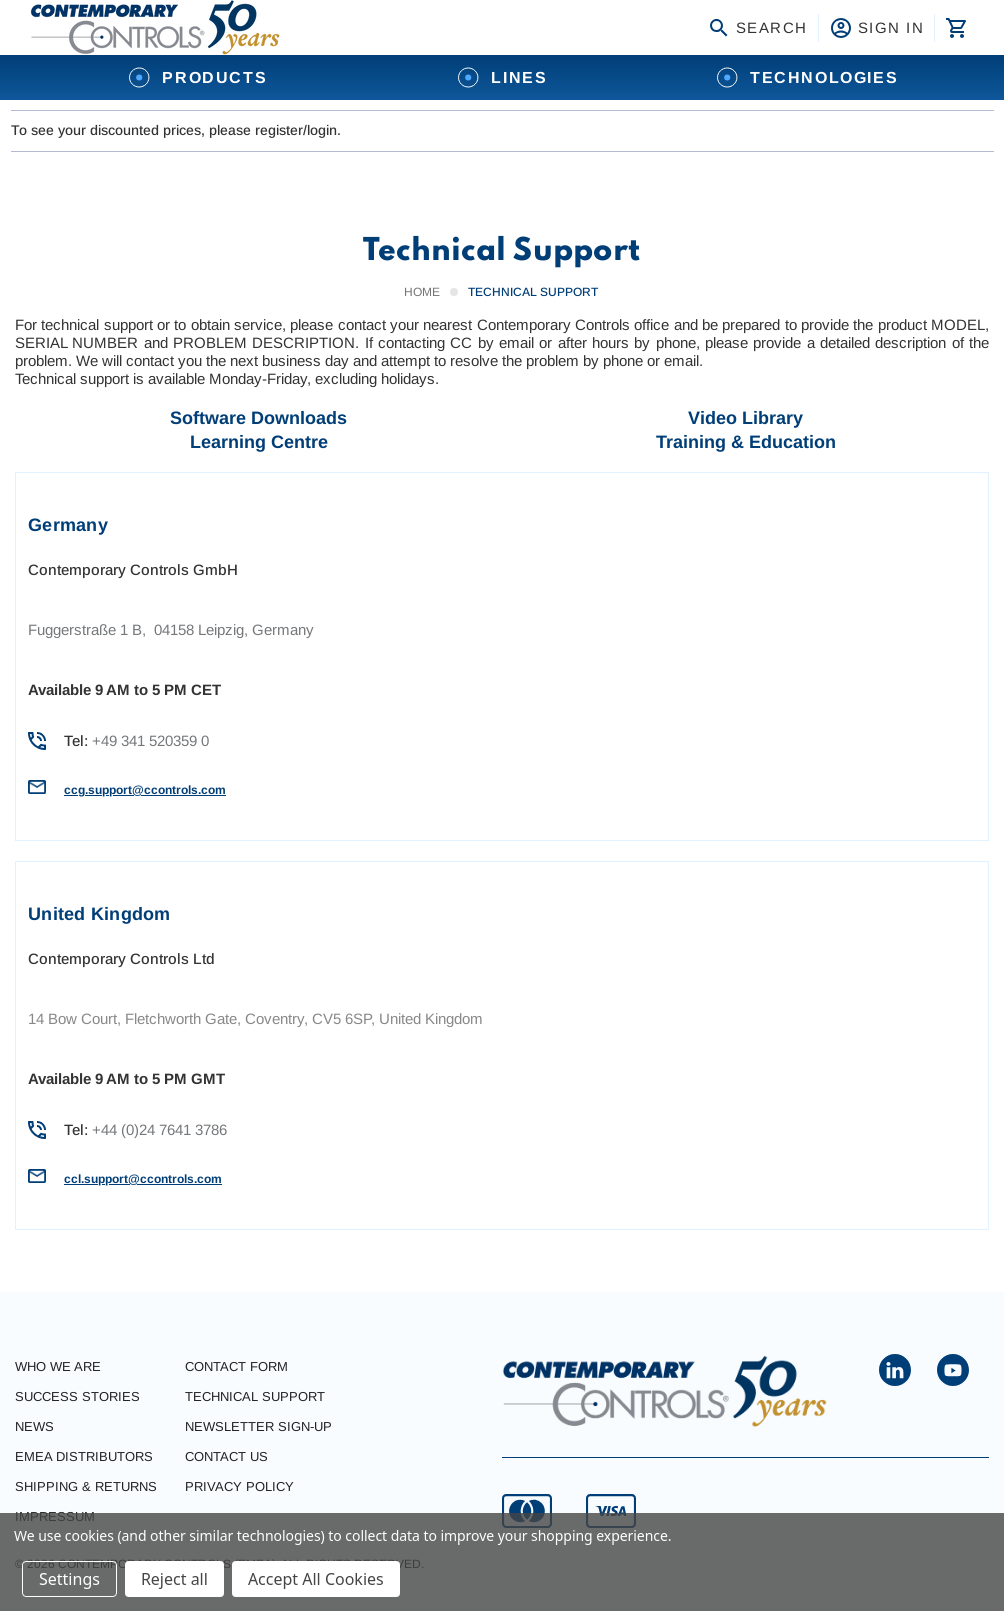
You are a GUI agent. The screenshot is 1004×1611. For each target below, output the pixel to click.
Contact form (236, 1366)
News (34, 1426)
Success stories (77, 1396)
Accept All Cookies (316, 1579)
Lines (501, 77)
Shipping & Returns (86, 1486)
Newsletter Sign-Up (258, 1426)
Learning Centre (259, 442)
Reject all (174, 1579)
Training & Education (746, 442)
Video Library (745, 418)
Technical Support (255, 1396)
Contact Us (226, 1456)
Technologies (806, 77)
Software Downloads (258, 418)
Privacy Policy (239, 1486)
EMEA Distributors (84, 1456)
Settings (69, 1579)
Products (197, 77)
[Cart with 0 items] (954, 28)
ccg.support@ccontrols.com (145, 790)
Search (757, 28)
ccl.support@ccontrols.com (143, 1179)
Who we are (58, 1366)
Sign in (877, 28)
